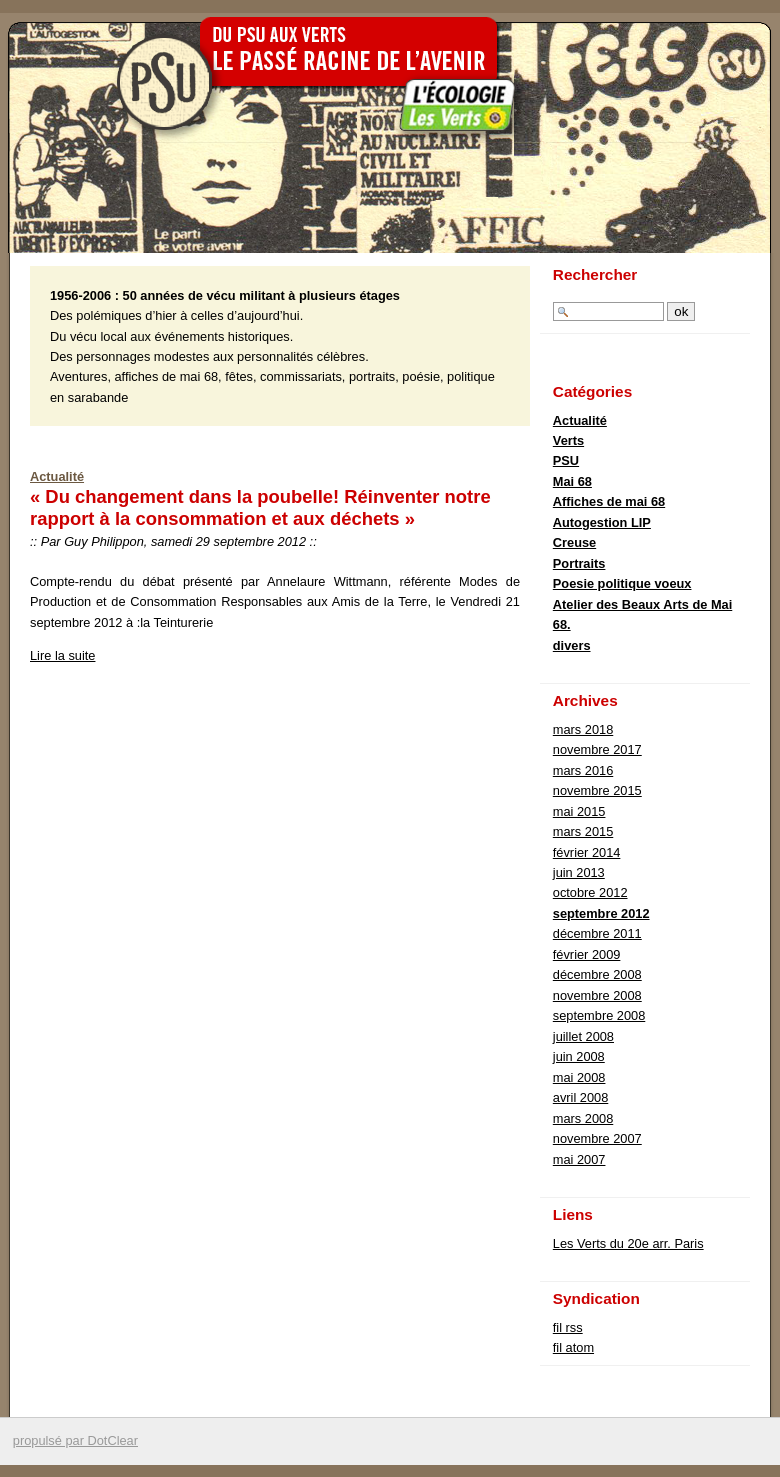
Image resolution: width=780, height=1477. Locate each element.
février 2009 (587, 954)
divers (572, 645)
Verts (568, 440)
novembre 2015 (597, 790)
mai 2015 (579, 811)
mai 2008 (579, 1077)
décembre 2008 (597, 974)
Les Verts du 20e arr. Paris (628, 1243)
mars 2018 (583, 729)
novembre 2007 (597, 1138)
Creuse (574, 542)
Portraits (579, 563)
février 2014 (587, 852)
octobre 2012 (590, 892)
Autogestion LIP (602, 522)
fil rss (568, 1327)
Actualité (57, 476)
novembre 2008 (597, 995)
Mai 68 (572, 481)
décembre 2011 (597, 933)
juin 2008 (579, 1056)
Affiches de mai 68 (609, 501)
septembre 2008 (599, 1015)
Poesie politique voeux (622, 583)
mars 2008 (583, 1118)
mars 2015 (583, 831)
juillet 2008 (583, 1036)
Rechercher (595, 274)
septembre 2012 (601, 913)
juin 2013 (579, 872)
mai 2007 (579, 1159)
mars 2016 (583, 770)
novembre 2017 (597, 749)
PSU (566, 460)
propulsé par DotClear (75, 1440)
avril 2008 (581, 1097)
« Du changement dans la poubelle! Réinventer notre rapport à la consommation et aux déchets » (260, 507)
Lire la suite (62, 655)
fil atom (573, 1347)
